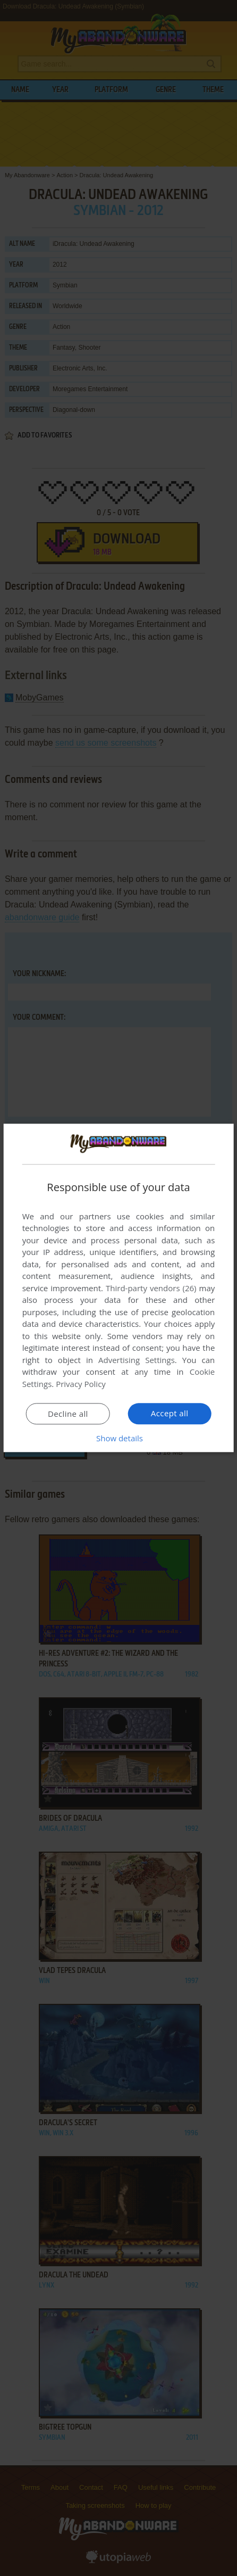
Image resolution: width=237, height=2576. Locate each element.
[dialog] (119, 1288)
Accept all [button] (170, 1413)
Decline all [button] (68, 1414)
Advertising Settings (136, 1360)
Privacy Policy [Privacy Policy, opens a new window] (81, 1383)
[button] (118, 1438)
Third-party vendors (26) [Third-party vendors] (151, 1288)
